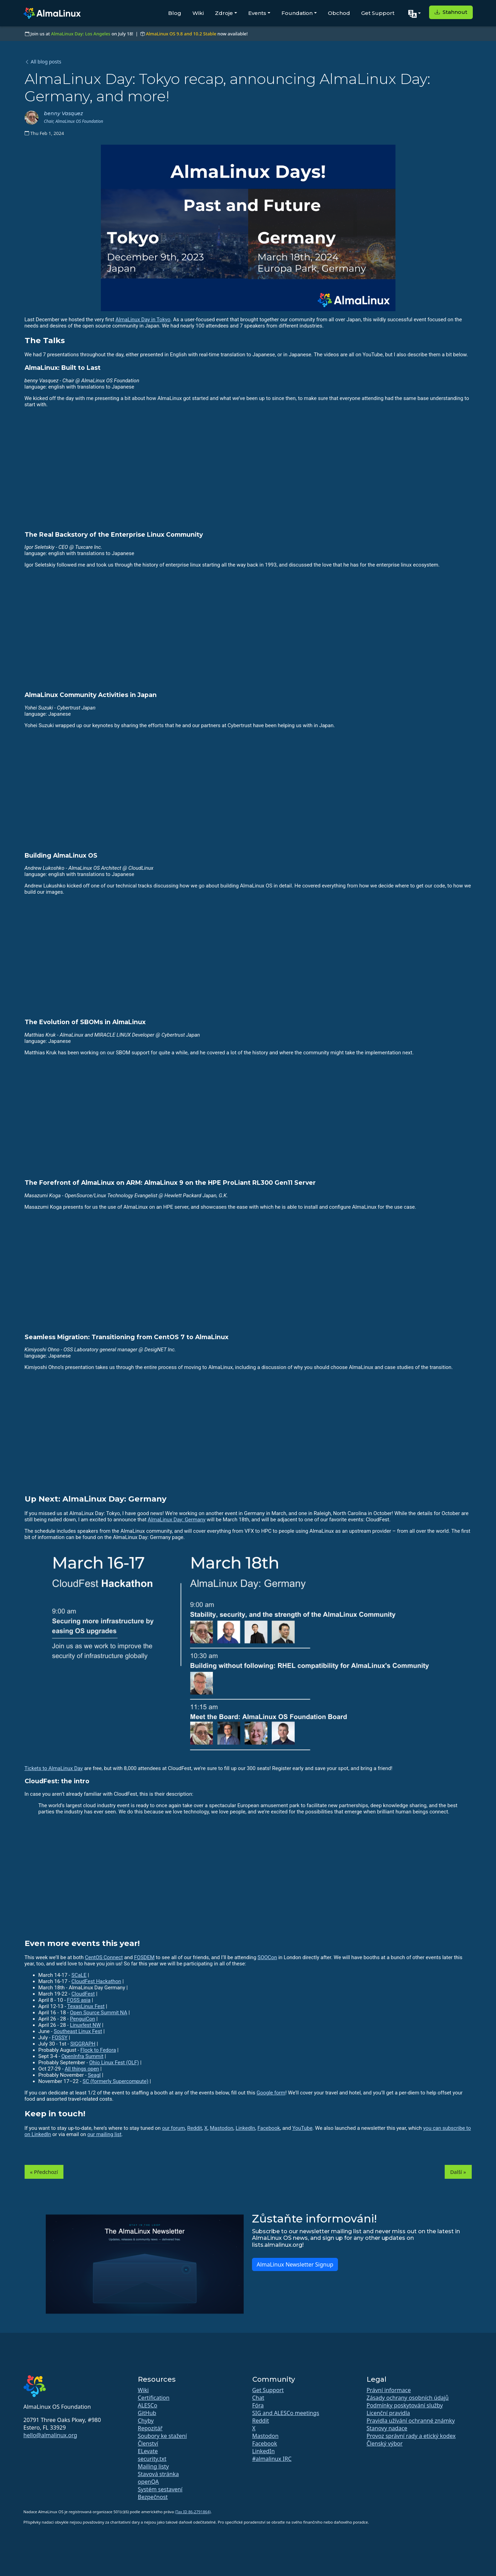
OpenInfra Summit (82, 2056)
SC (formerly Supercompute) (115, 2081)
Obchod (339, 13)
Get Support (377, 13)
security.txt (152, 2459)
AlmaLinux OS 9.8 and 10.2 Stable (181, 34)
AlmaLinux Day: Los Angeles (80, 34)
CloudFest (83, 1994)
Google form (270, 2093)
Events (257, 13)
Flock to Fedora (98, 2050)
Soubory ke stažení (162, 2436)
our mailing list (104, 2134)
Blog (174, 13)
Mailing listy (153, 2466)
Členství (148, 2443)
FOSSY (59, 2037)
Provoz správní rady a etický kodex (411, 2436)
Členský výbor (385, 2443)
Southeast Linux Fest (78, 2031)
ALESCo (147, 2405)
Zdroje (224, 13)
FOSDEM (144, 1957)
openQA (148, 2481)
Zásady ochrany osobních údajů (408, 2397)
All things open (82, 2069)
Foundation (297, 13)
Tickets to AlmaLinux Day (54, 1768)
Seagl (94, 2075)
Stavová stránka (158, 2474)
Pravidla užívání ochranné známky (411, 2420)
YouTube (302, 2128)
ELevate (148, 2451)
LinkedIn (245, 2128)
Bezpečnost (153, 2497)
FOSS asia (78, 2000)
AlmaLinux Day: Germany (176, 1519)
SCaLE (78, 1975)
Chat (258, 2397)
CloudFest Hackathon (96, 1981)
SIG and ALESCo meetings (285, 2413)
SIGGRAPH (83, 2044)
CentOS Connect (104, 1957)
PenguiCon (82, 2019)
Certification (153, 2397)
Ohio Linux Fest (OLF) (114, 2062)
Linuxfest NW (85, 2025)
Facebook (269, 2128)
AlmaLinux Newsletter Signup (294, 2264)
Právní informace (389, 2390)
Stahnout (451, 12)
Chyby (146, 2420)
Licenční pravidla (388, 2413)
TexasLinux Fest (86, 2006)
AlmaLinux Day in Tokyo (142, 319)
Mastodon (221, 2128)
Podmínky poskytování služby (405, 2405)
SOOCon (267, 1957)
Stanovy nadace (387, 2428)
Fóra (258, 2405)
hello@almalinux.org (50, 2435)
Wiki (198, 13)
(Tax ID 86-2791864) (192, 2511)
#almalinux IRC (272, 2459)
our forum (173, 2128)
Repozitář (150, 2428)
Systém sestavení (160, 2489)
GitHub (147, 2413)
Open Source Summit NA (98, 2012)
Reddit (194, 2128)
